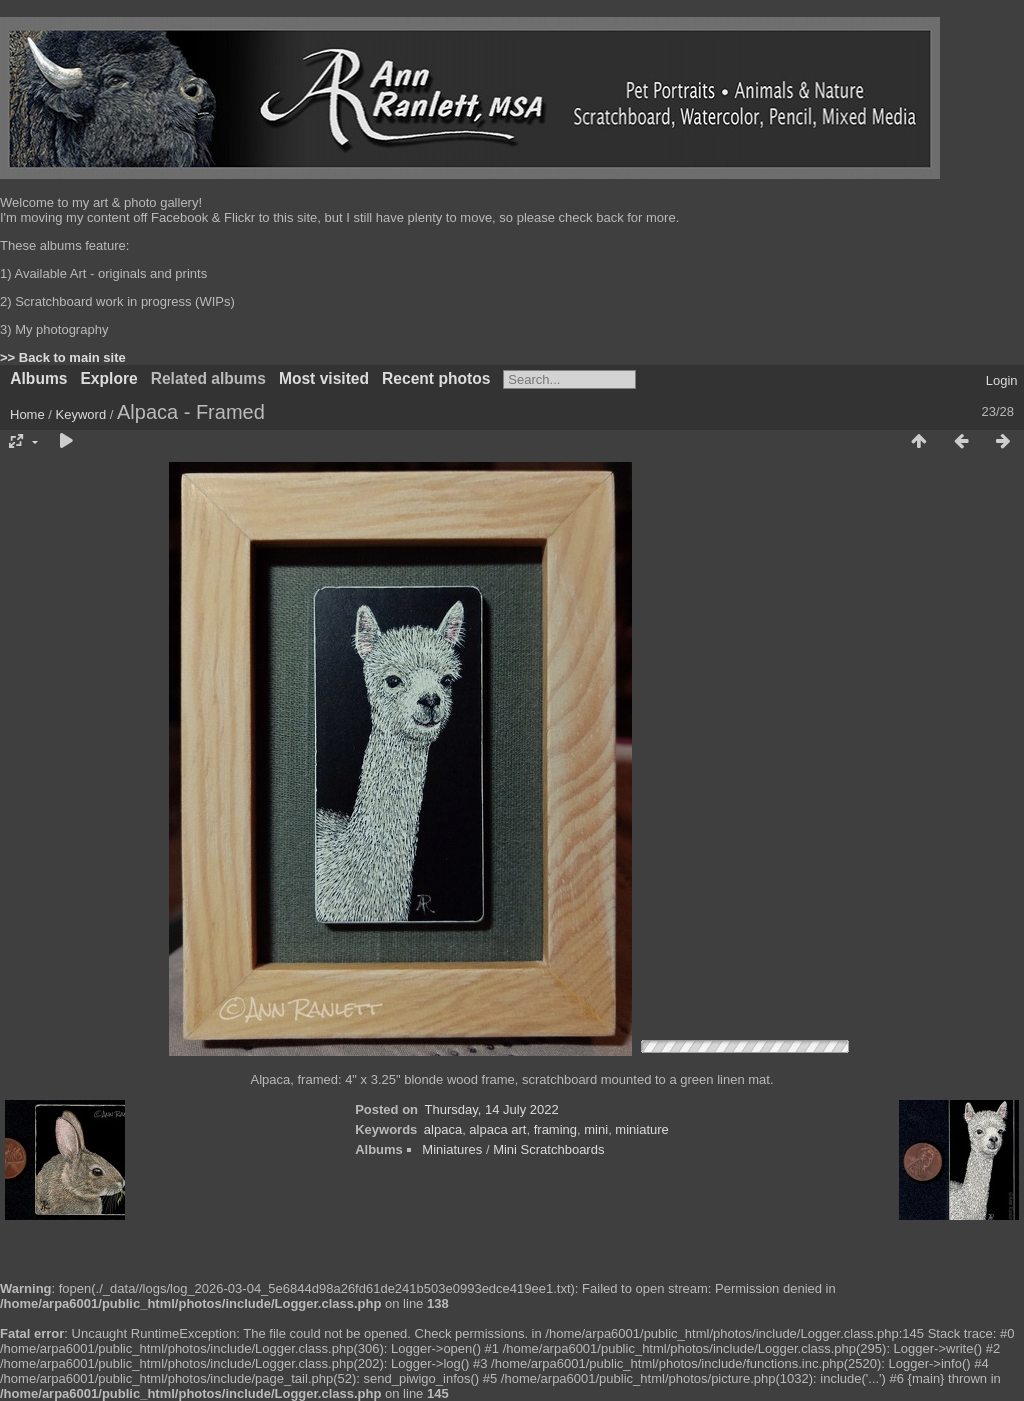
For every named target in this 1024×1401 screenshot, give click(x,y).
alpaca (443, 1129)
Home (27, 414)
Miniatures (452, 1149)
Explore (108, 378)
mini (596, 1129)
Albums (38, 378)
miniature (641, 1129)
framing (555, 1129)
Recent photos (436, 378)
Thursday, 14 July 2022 (492, 1109)
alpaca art (497, 1129)
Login (1002, 380)
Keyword (81, 414)
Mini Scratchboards (548, 1149)
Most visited (324, 378)
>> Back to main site (63, 357)
